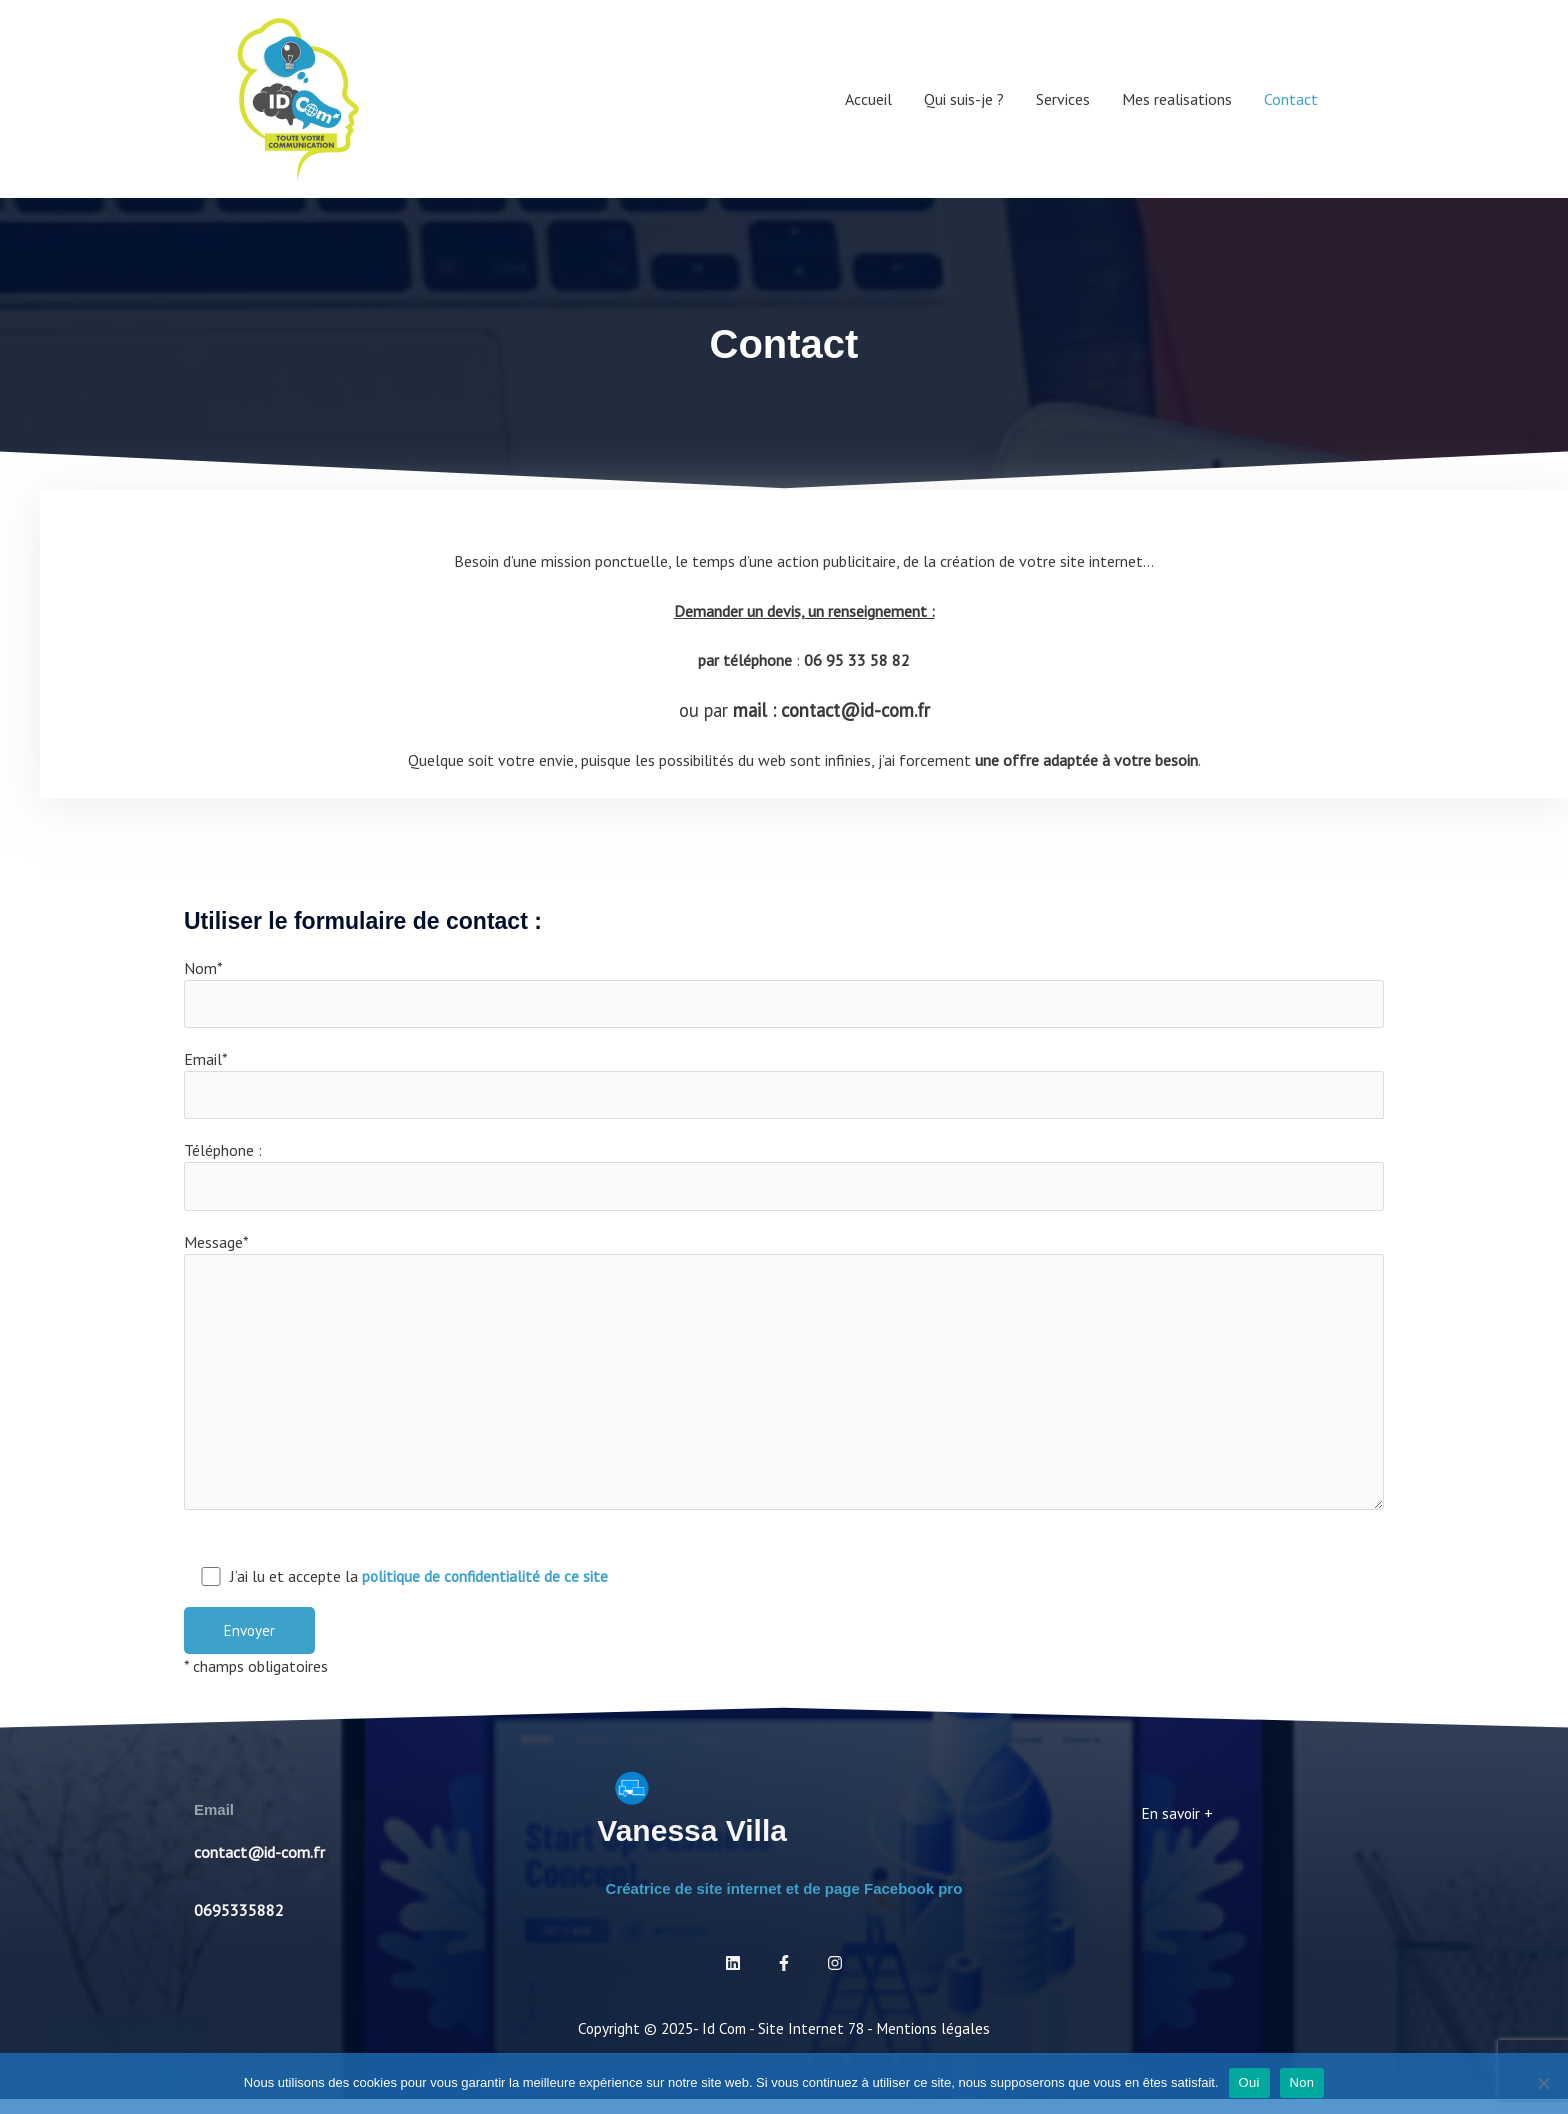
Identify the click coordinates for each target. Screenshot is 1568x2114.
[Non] (1543, 2083)
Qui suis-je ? (964, 99)
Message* (784, 1384)
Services (1063, 99)
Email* (784, 1087)
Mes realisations (1177, 99)
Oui (1249, 2082)
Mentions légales (938, 2043)
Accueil (868, 99)
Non (1302, 2082)
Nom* (784, 994)
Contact (1291, 99)
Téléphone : (784, 1180)
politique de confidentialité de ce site (486, 1591)
